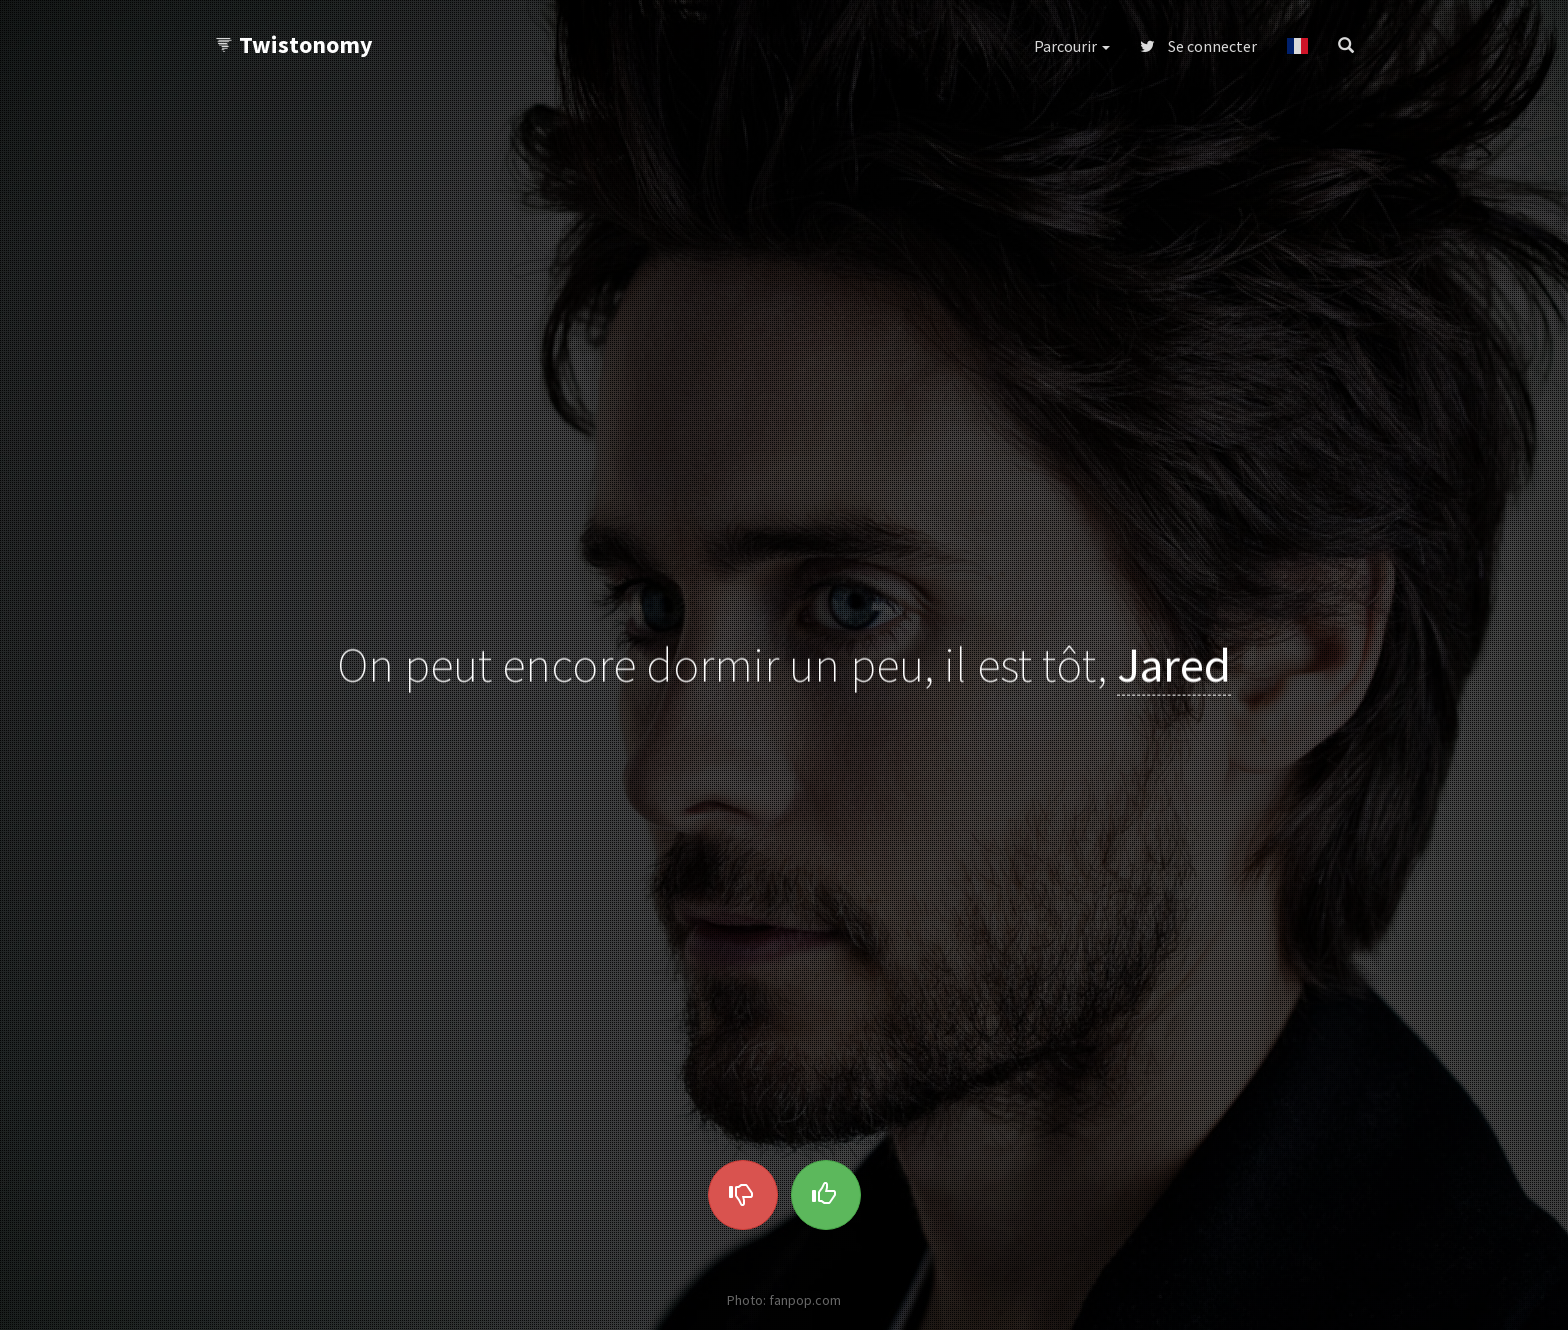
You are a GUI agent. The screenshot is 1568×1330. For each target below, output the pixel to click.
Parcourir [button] (1072, 46)
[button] (1297, 46)
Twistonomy (293, 44)
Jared (1174, 665)
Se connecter (1198, 46)
